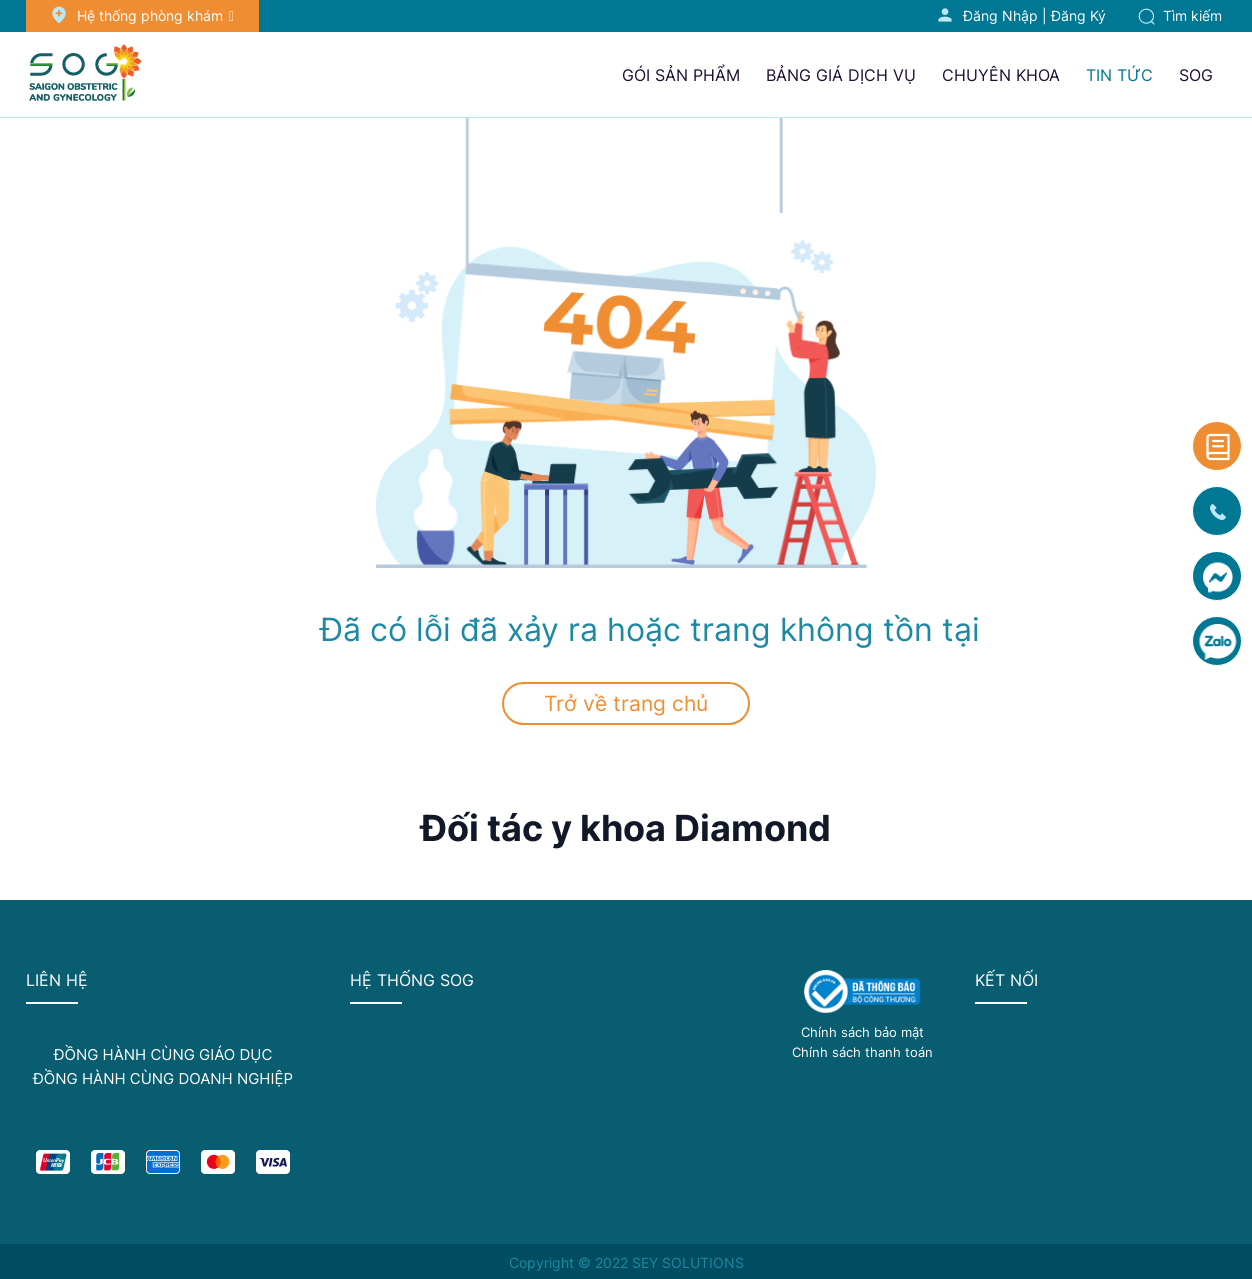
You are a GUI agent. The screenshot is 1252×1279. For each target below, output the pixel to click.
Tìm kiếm (1180, 15)
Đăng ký (1078, 15)
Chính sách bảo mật (862, 1032)
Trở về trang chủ (626, 703)
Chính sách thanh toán (862, 1052)
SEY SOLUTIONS (688, 1262)
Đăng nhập (1000, 15)
